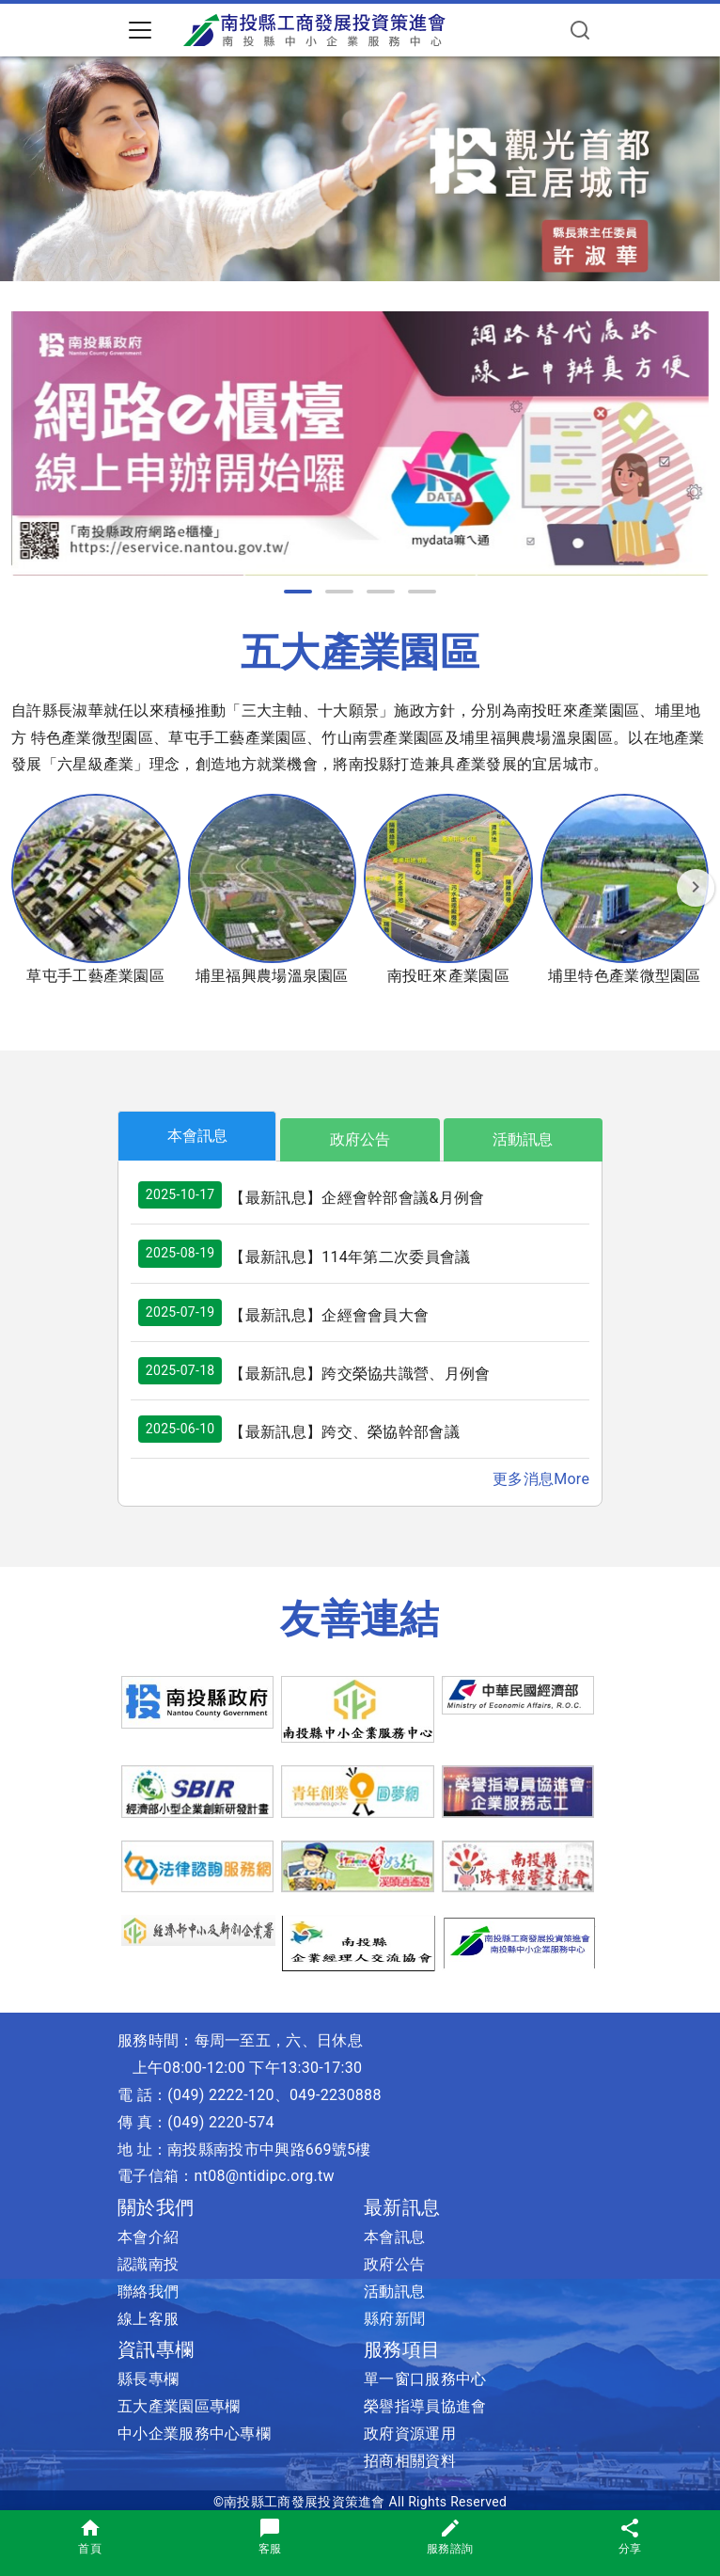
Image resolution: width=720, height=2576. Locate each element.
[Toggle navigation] (140, 30)
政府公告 (394, 2264)
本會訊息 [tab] (197, 1136)
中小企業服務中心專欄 (194, 2433)
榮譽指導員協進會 (425, 2406)
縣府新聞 (394, 2319)
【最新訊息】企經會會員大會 (329, 1315)
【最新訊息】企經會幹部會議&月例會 (356, 1198)
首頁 (90, 2536)
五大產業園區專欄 (178, 2406)
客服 (270, 2536)
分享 (629, 2536)
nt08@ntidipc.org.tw (265, 2176)
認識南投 (148, 2264)
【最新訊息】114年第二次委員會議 (349, 1257)
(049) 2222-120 (220, 2095)
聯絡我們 (148, 2291)
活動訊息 (394, 2291)
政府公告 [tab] (360, 1139)
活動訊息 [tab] (523, 1139)
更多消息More (541, 1479)
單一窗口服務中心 (425, 2379)
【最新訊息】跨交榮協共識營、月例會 (359, 1374)
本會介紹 (148, 2237)
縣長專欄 (148, 2379)
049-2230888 (336, 2095)
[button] (298, 591)
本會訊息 (394, 2237)
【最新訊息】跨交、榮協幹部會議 (344, 1432)
